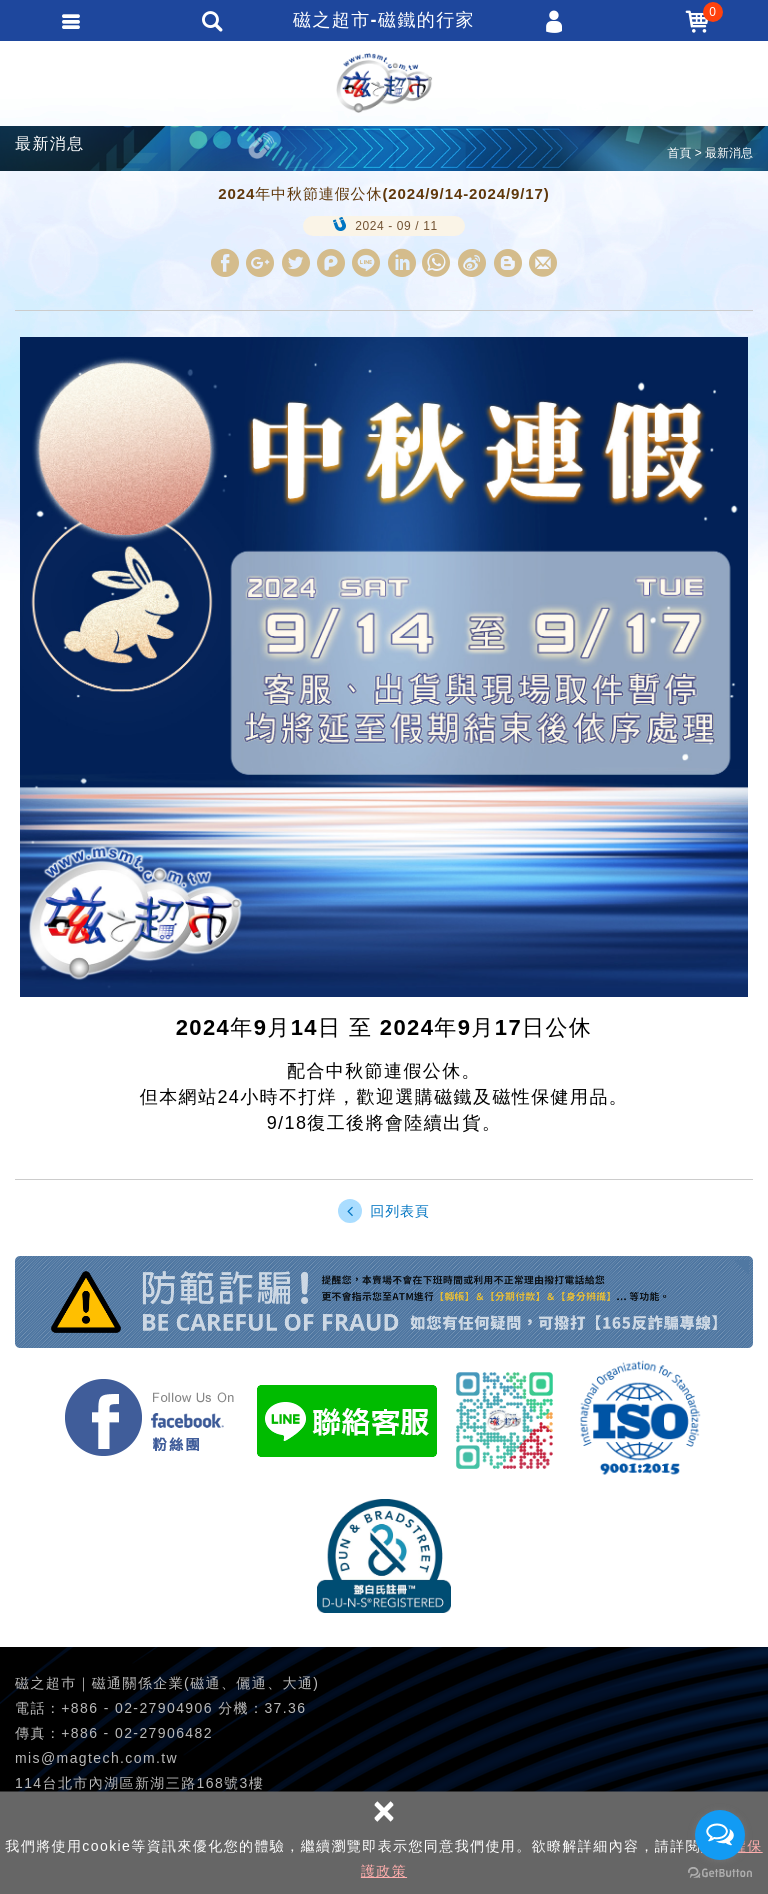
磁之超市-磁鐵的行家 (384, 83)
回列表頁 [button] (383, 1211)
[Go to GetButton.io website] (720, 1873)
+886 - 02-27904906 (137, 1708)
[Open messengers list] (720, 1835)
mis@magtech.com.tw (96, 1758)
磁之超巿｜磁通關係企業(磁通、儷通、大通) (167, 1683)
